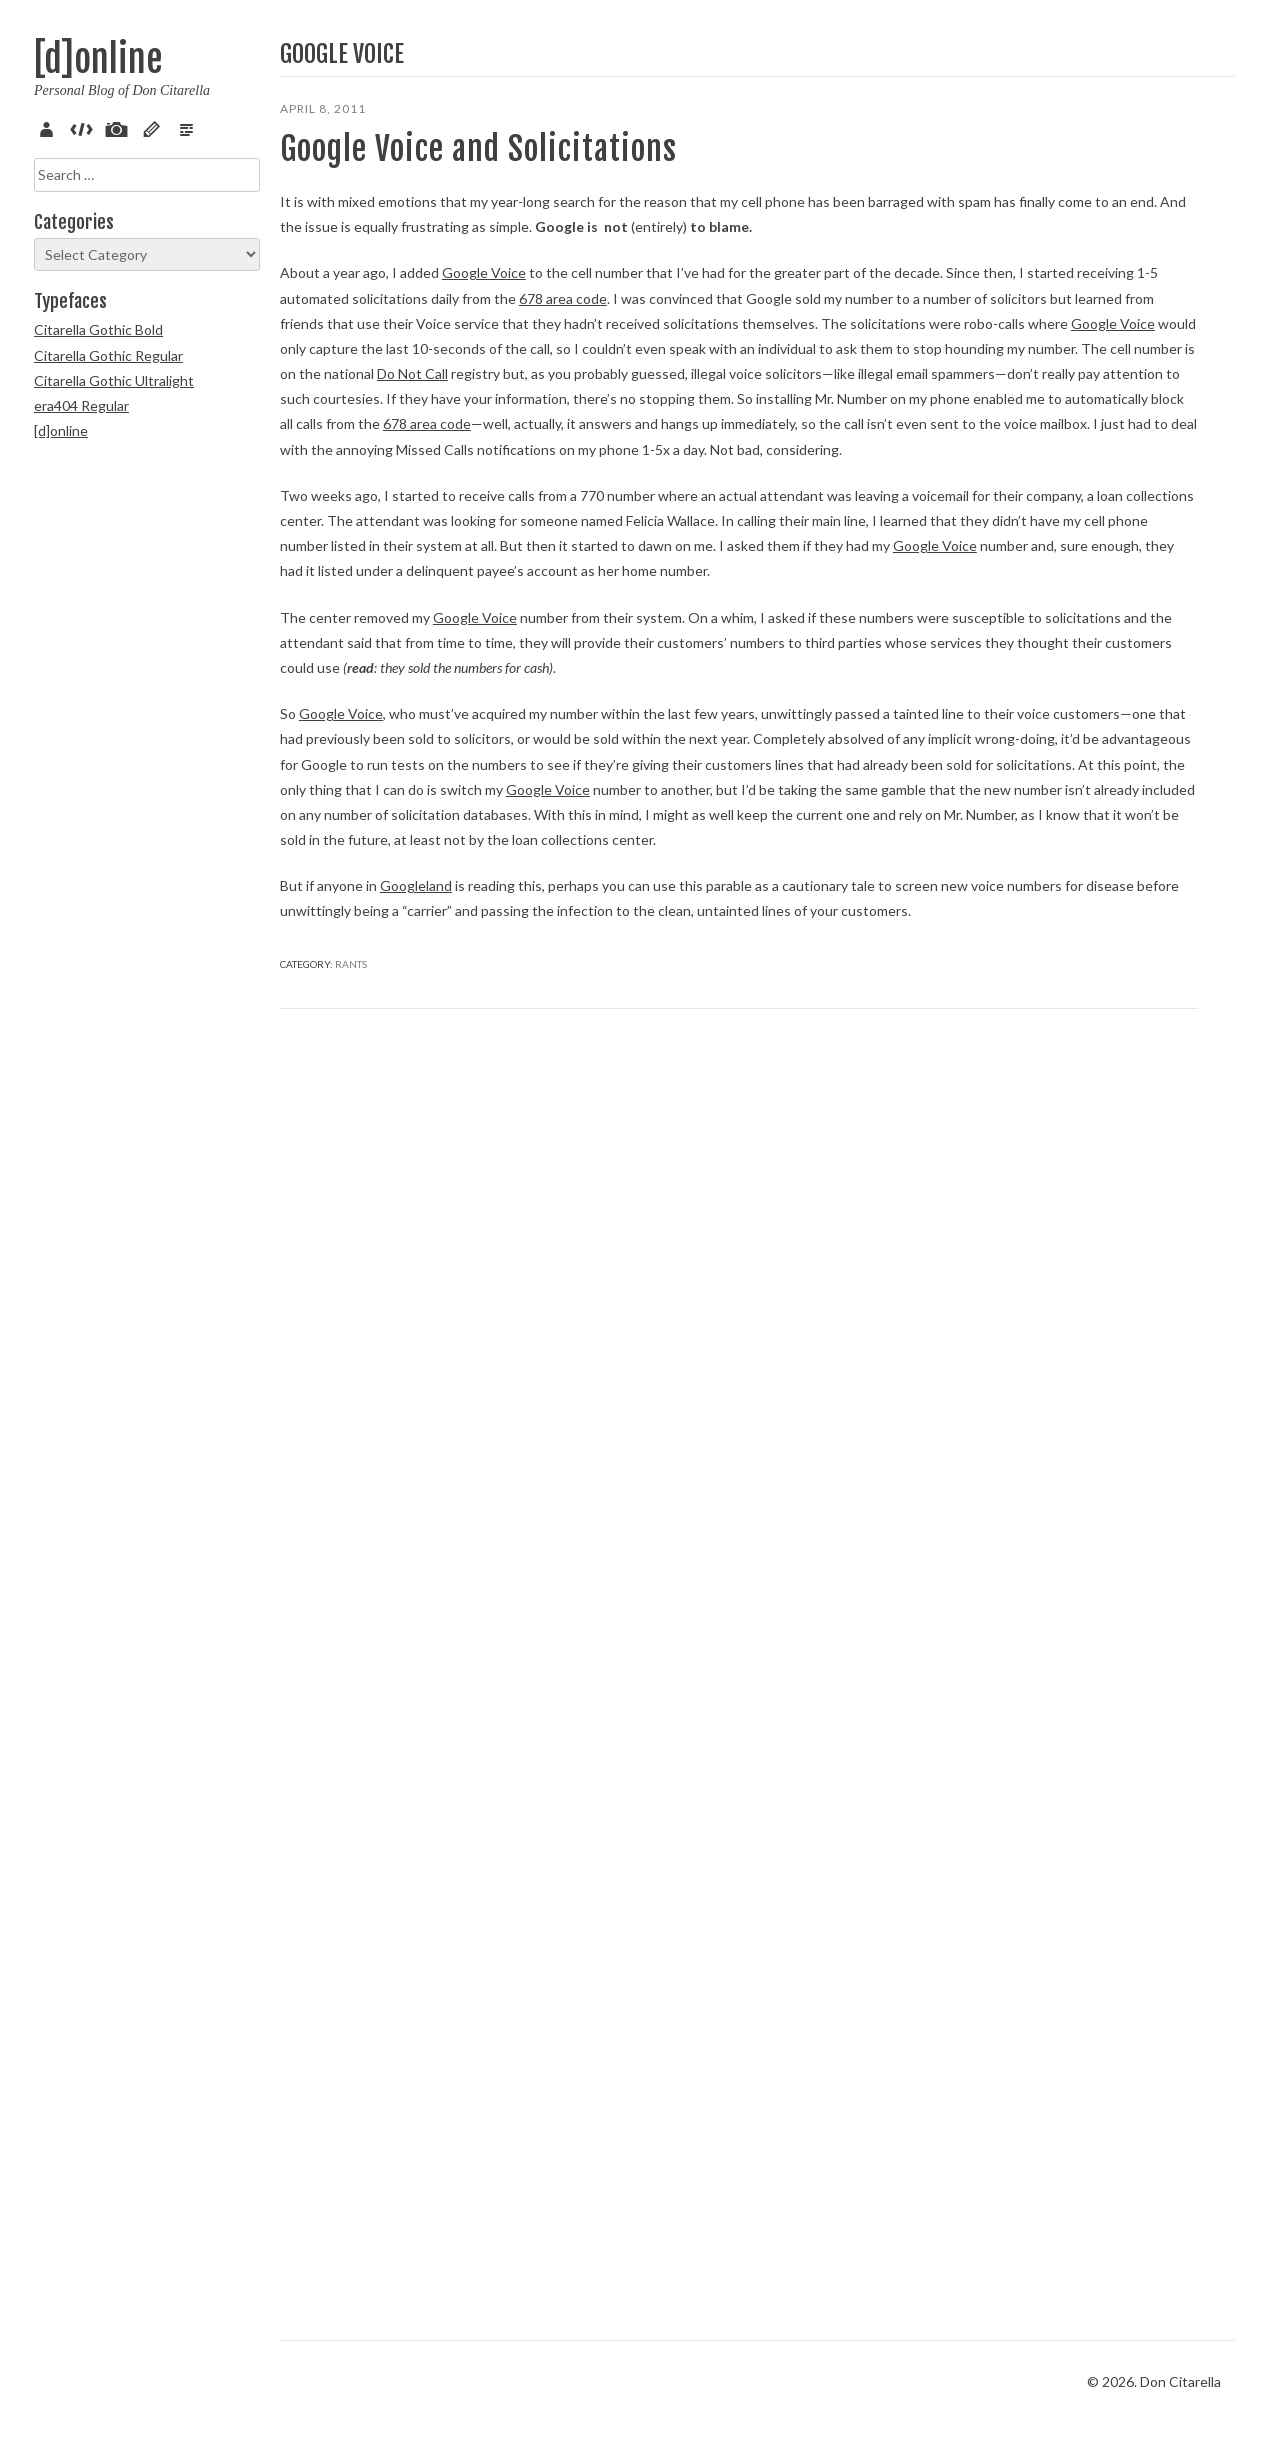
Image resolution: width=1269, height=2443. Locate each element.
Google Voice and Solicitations (390, 168)
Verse (190, 127)
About (50, 127)
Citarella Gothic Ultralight (114, 380)
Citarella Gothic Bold (98, 329)
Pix (120, 127)
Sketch (155, 127)
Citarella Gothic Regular (108, 355)
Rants (351, 2236)
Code (85, 127)
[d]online (98, 59)
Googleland (416, 2057)
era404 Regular (81, 405)
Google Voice (484, 386)
